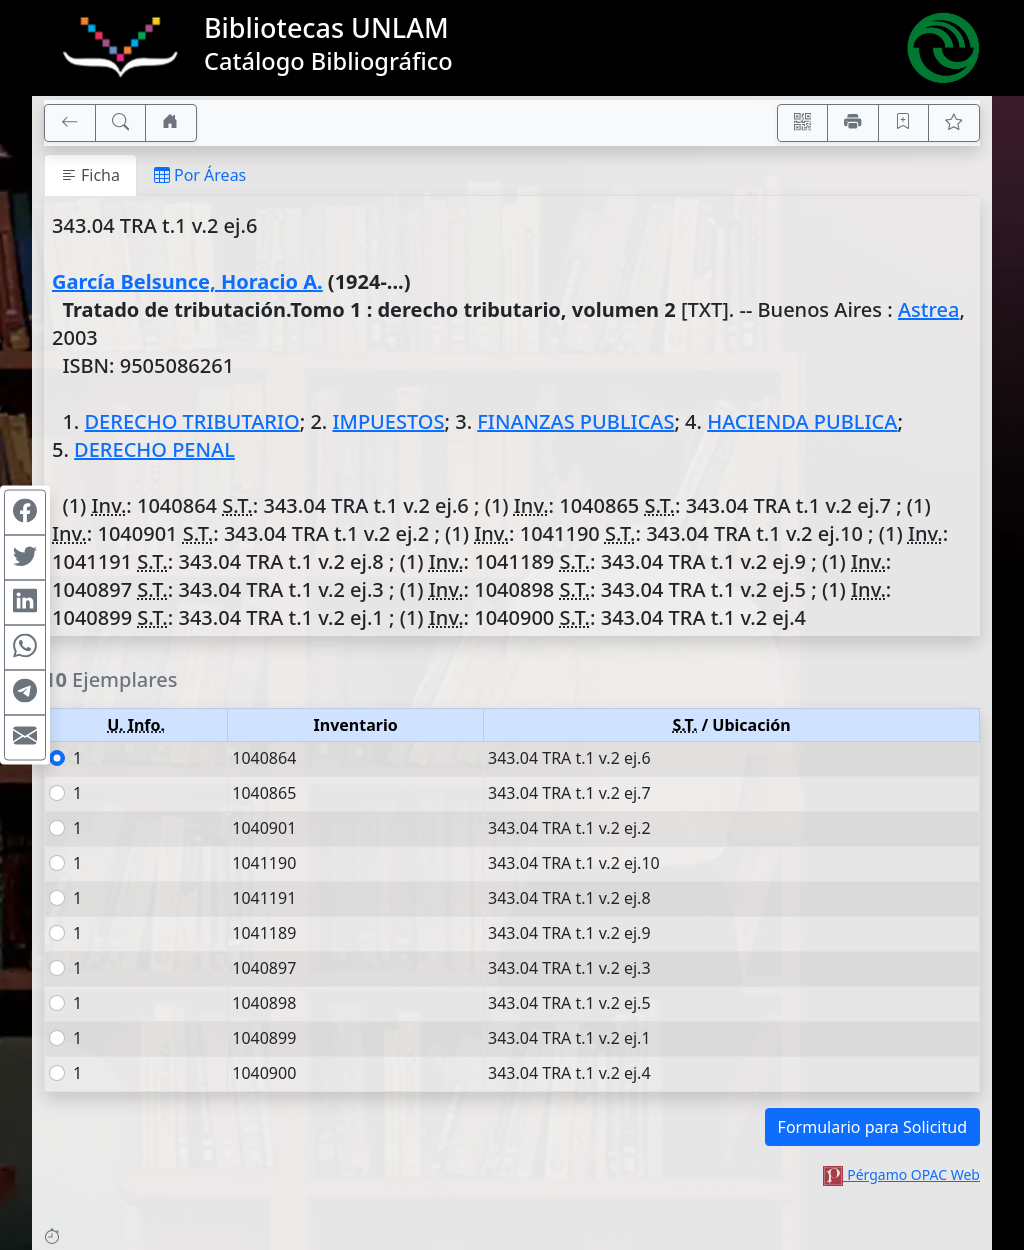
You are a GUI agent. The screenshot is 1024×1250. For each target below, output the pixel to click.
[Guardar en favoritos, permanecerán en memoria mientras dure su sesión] (904, 123)
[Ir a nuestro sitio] (171, 123)
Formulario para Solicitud (872, 1127)
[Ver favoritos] (954, 123)
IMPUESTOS (388, 421)
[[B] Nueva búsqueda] (121, 123)
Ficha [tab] (90, 175)
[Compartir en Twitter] (25, 558)
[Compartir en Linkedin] (25, 603)
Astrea (928, 309)
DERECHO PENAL (154, 449)
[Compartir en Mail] (25, 738)
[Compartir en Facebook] (25, 513)
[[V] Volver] (70, 123)
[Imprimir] (853, 123)
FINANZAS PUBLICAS (575, 421)
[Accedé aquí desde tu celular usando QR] (803, 123)
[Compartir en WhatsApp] (25, 648)
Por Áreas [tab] (200, 175)
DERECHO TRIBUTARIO (191, 421)
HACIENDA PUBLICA (802, 421)
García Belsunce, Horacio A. (187, 281)
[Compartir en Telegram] (25, 693)
